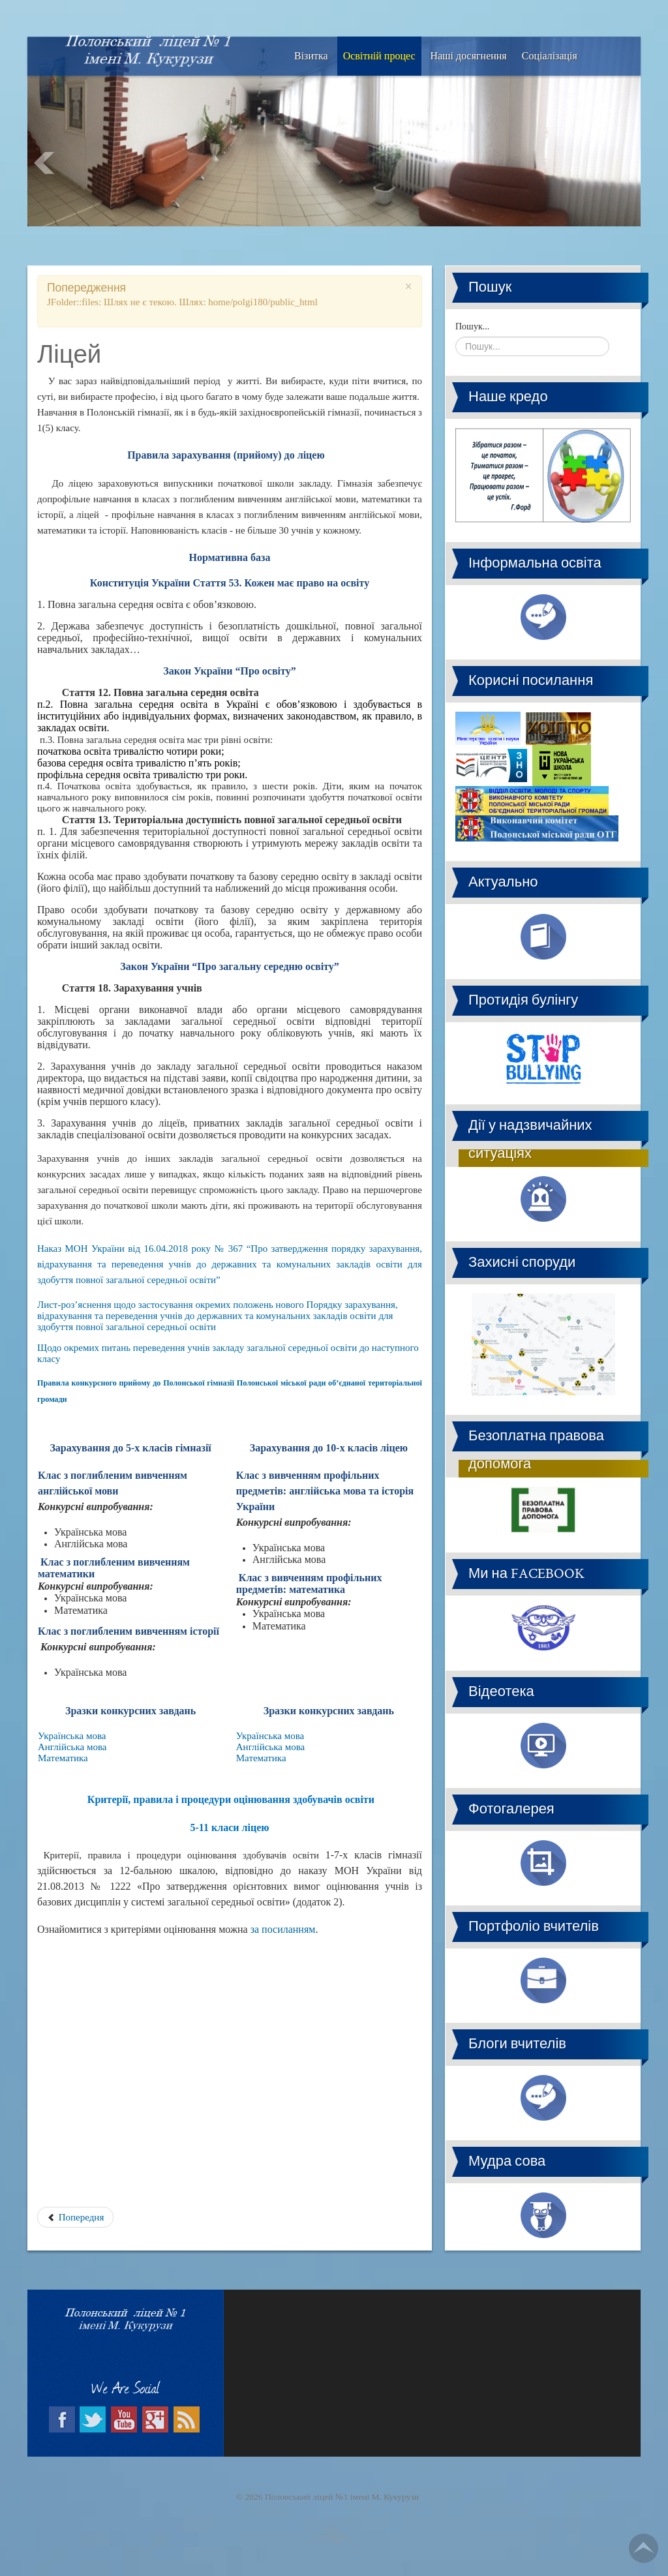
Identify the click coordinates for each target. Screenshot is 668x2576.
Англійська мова (72, 1747)
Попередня (75, 2217)
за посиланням (283, 1929)
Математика (63, 1758)
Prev (44, 163)
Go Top (643, 2548)
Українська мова (72, 1736)
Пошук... (472, 326)
